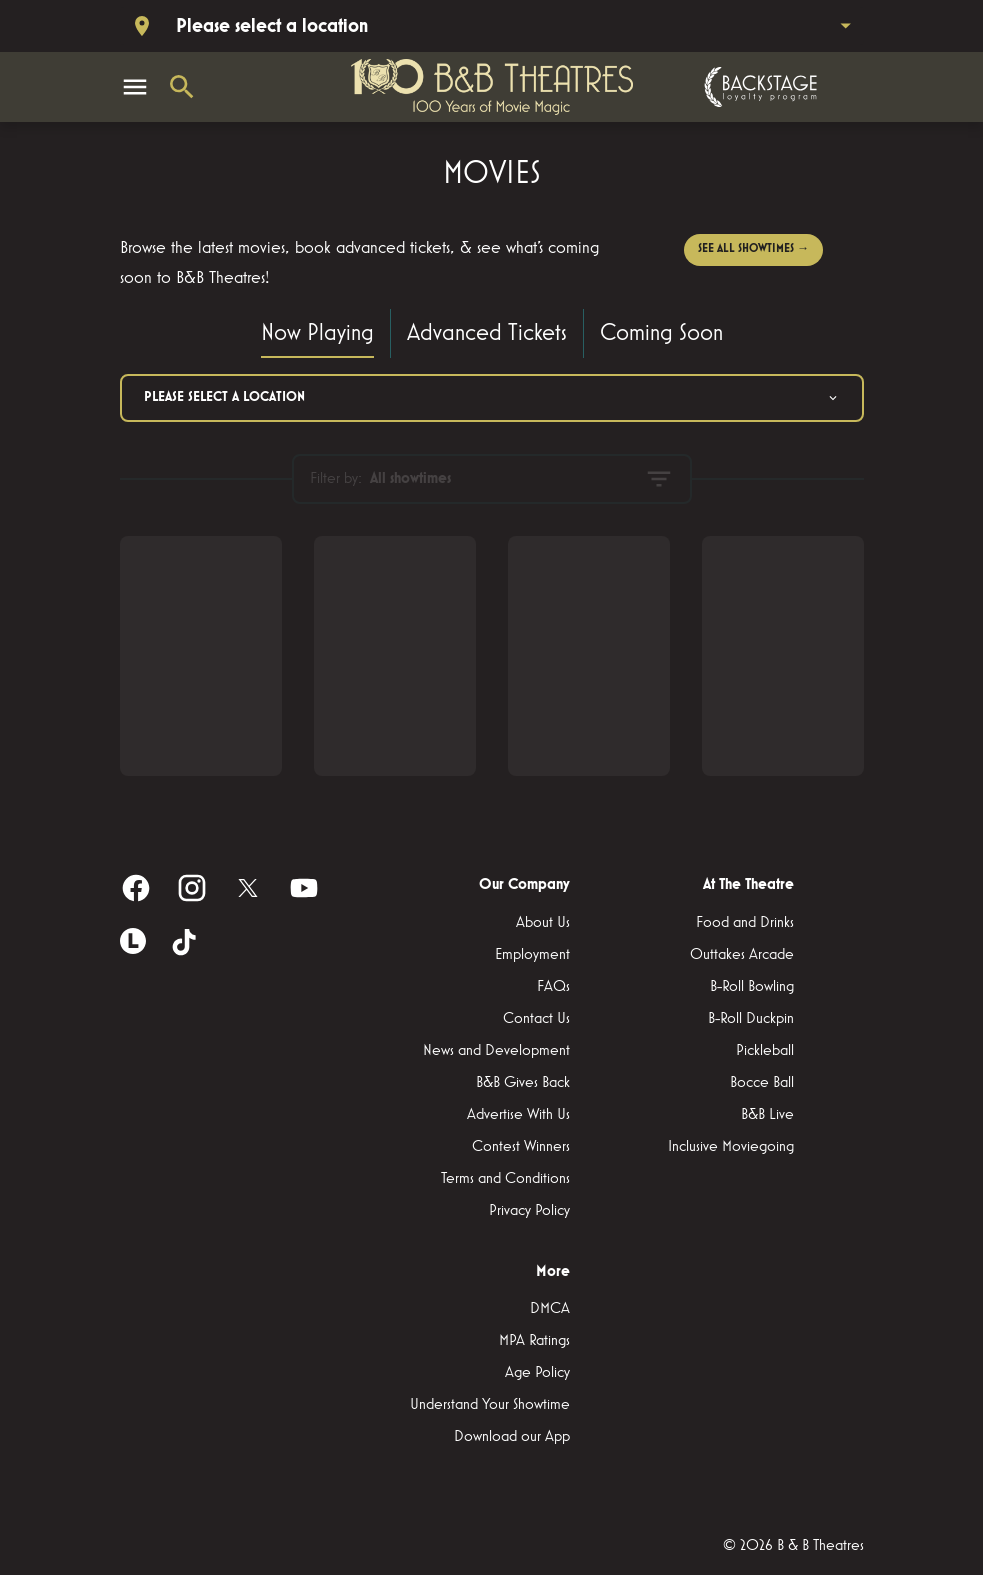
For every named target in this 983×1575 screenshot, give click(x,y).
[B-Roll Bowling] (752, 987)
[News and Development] (496, 1051)
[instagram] (192, 888)
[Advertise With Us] (518, 1115)
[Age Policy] (537, 1373)
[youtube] (304, 888)
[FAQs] (553, 987)
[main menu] (135, 87)
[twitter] (248, 888)
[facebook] (136, 888)
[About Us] (543, 923)
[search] (182, 87)
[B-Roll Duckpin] (751, 1019)
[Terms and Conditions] (505, 1179)
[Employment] (532, 955)
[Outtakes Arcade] (742, 955)
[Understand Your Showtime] (490, 1405)
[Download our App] (512, 1437)
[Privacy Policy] (529, 1211)
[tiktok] (186, 944)
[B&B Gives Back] (523, 1083)
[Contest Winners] (521, 1147)
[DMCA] (550, 1309)
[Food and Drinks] (745, 923)
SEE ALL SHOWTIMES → (753, 249)
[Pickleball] (765, 1051)
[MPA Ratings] (534, 1341)
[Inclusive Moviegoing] (731, 1147)
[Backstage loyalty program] (758, 87)
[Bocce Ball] (762, 1083)
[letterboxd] (133, 941)
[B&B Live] (767, 1115)
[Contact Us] (536, 1019)
